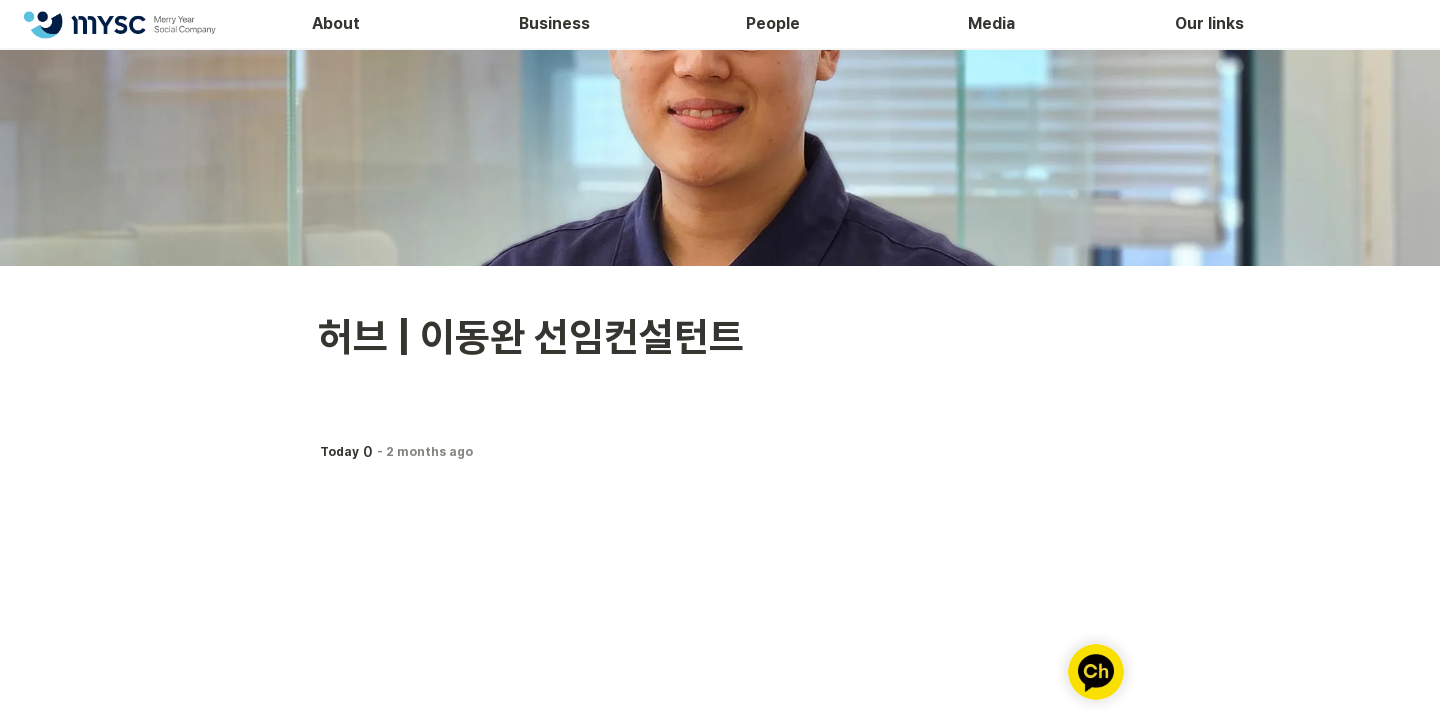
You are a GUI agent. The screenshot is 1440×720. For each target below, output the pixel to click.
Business (554, 23)
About (336, 23)
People (773, 23)
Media (991, 23)
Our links (1209, 23)
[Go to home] (119, 24)
